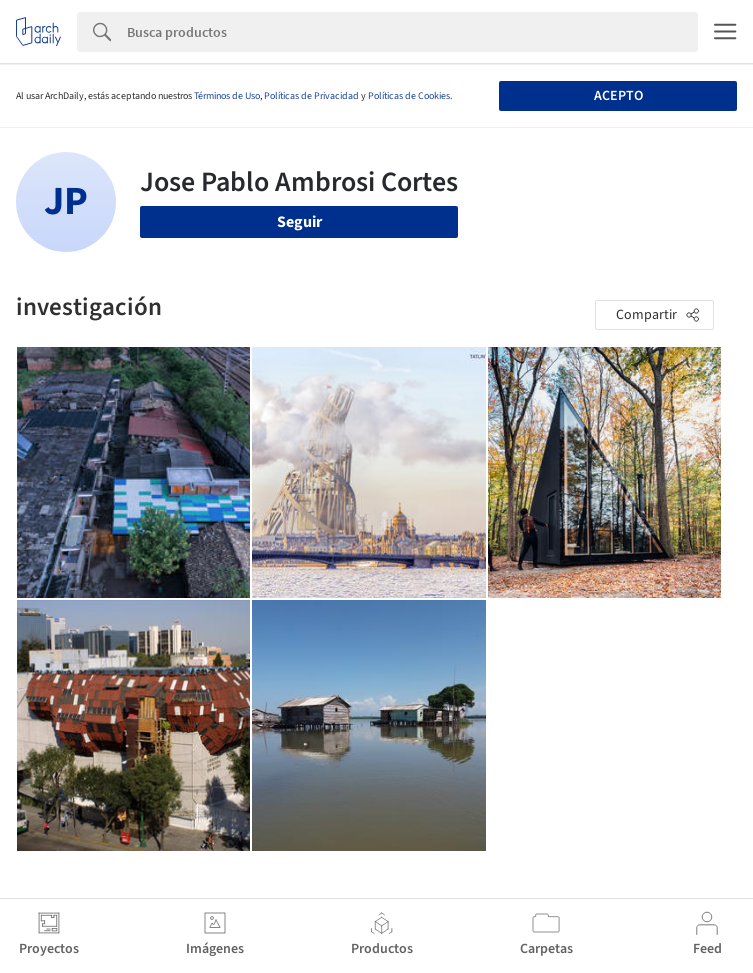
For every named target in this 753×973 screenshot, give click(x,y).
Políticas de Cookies (409, 96)
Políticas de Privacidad (311, 96)
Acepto (618, 96)
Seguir (299, 222)
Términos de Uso (227, 96)
